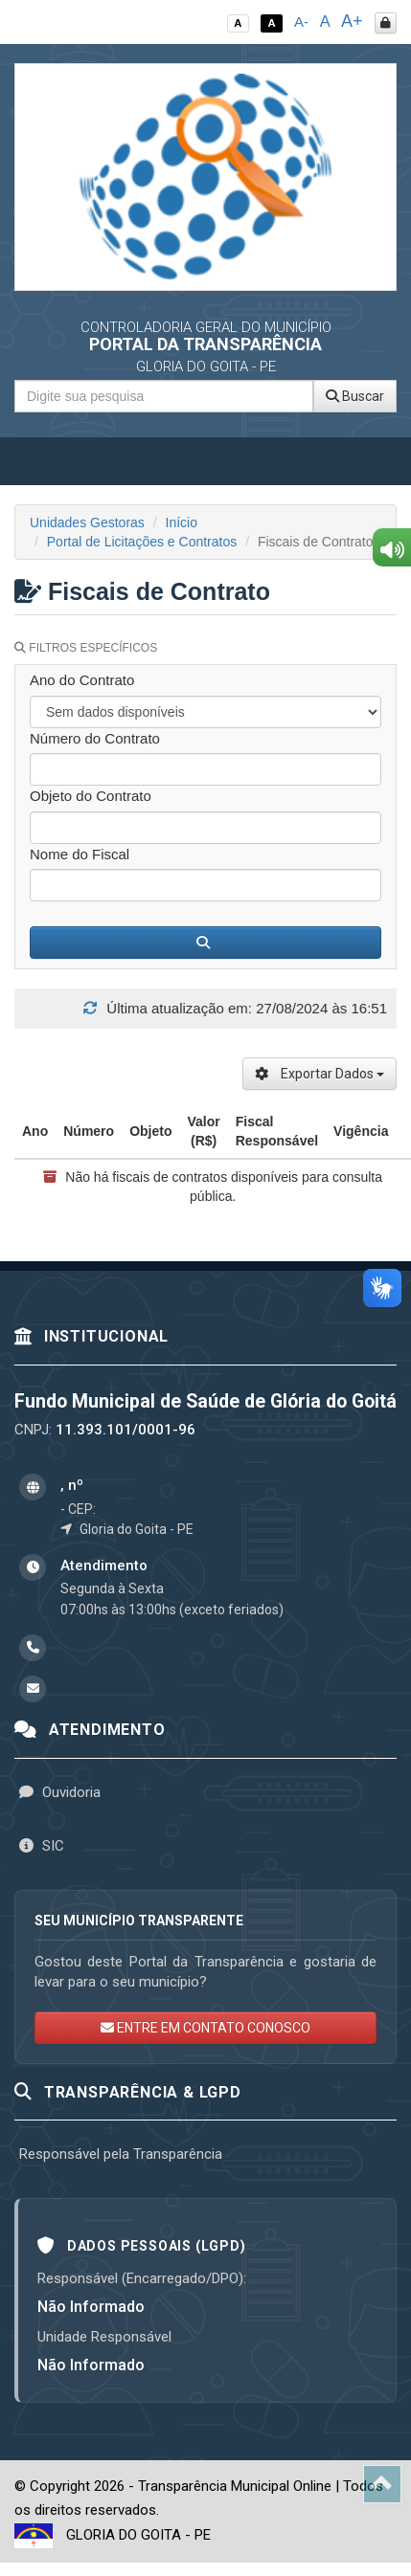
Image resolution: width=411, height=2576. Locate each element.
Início (181, 522)
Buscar (355, 396)
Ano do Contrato (82, 680)
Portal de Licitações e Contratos (142, 541)
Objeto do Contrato (90, 796)
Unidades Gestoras (87, 522)
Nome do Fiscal (79, 854)
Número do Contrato (95, 738)
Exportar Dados (319, 1073)
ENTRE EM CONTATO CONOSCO (205, 2027)
